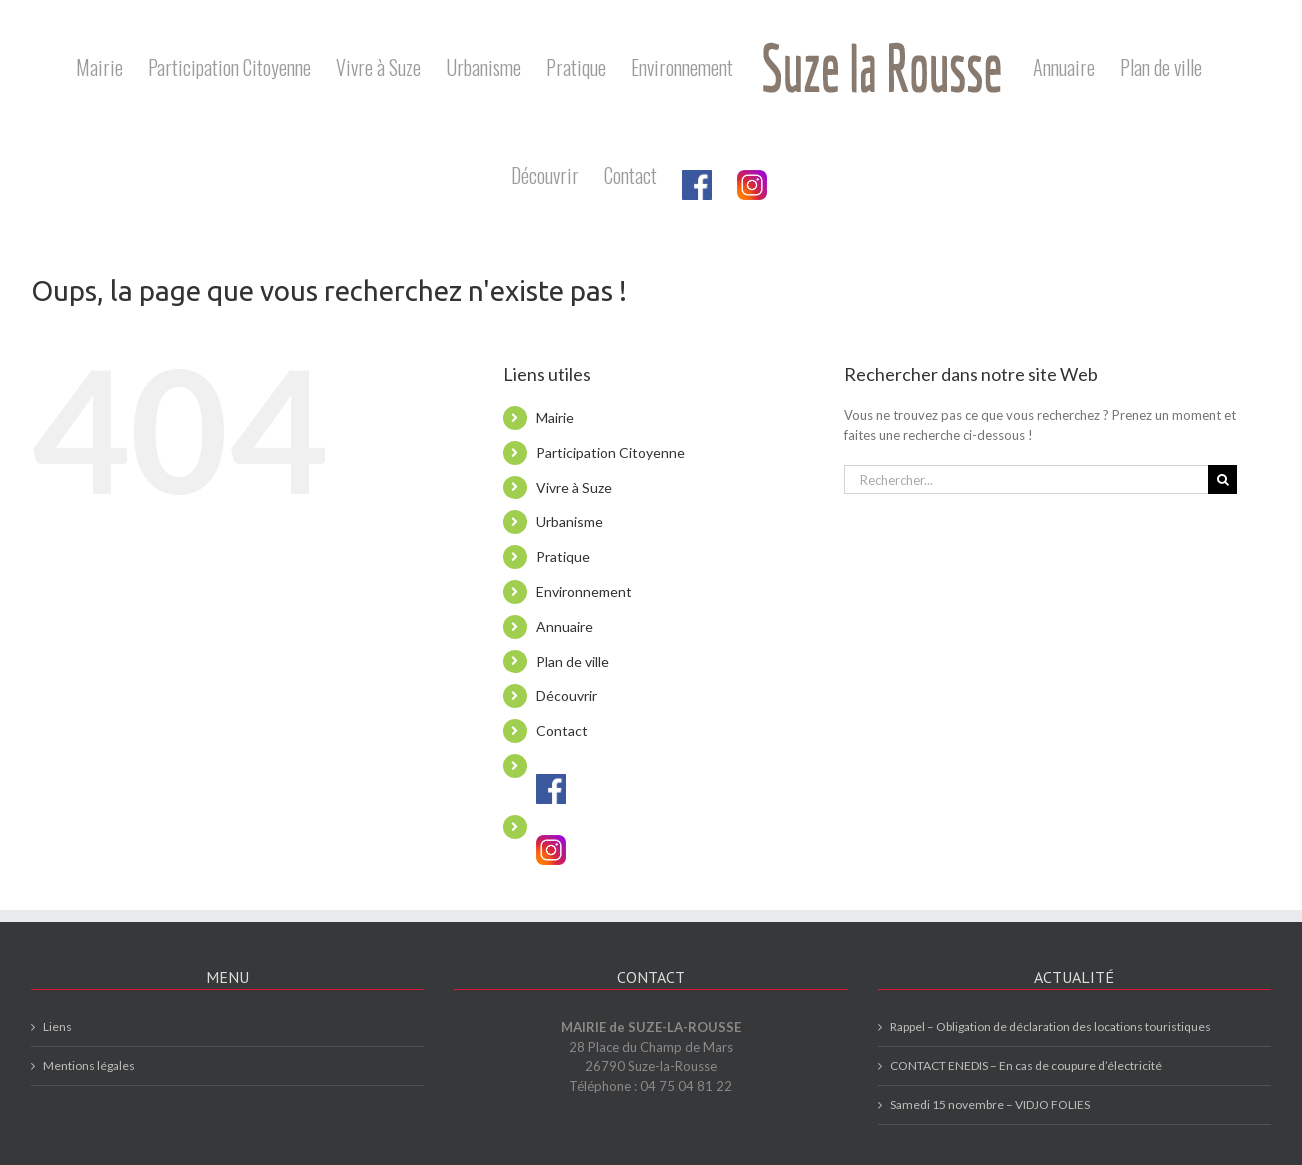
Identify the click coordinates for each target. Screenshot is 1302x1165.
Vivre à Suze (574, 487)
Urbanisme (569, 521)
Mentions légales (89, 1065)
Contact (562, 730)
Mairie (555, 417)
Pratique (563, 556)
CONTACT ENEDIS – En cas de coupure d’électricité (1026, 1065)
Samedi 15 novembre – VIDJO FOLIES (990, 1104)
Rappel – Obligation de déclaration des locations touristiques (1050, 1026)
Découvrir (566, 695)
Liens (57, 1026)
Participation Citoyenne (610, 452)
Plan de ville (572, 661)
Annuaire (564, 626)
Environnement (584, 591)
